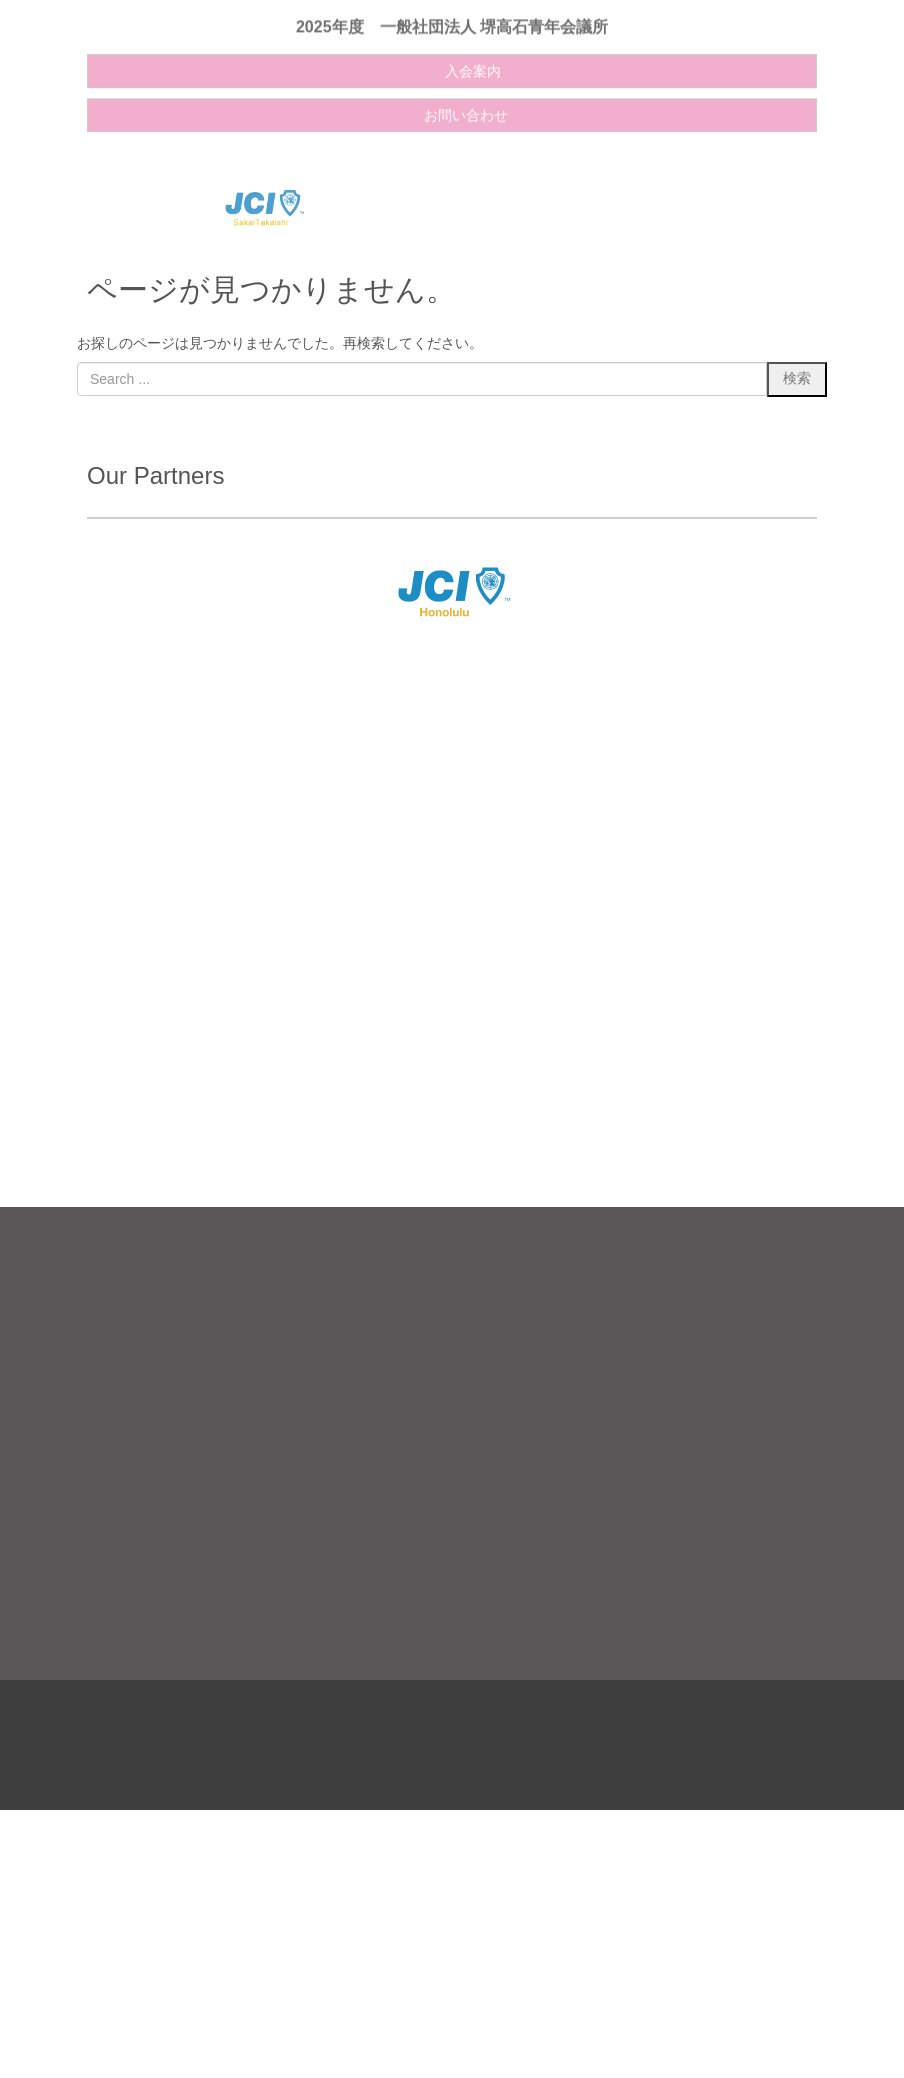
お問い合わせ (466, 105)
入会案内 (473, 61)
